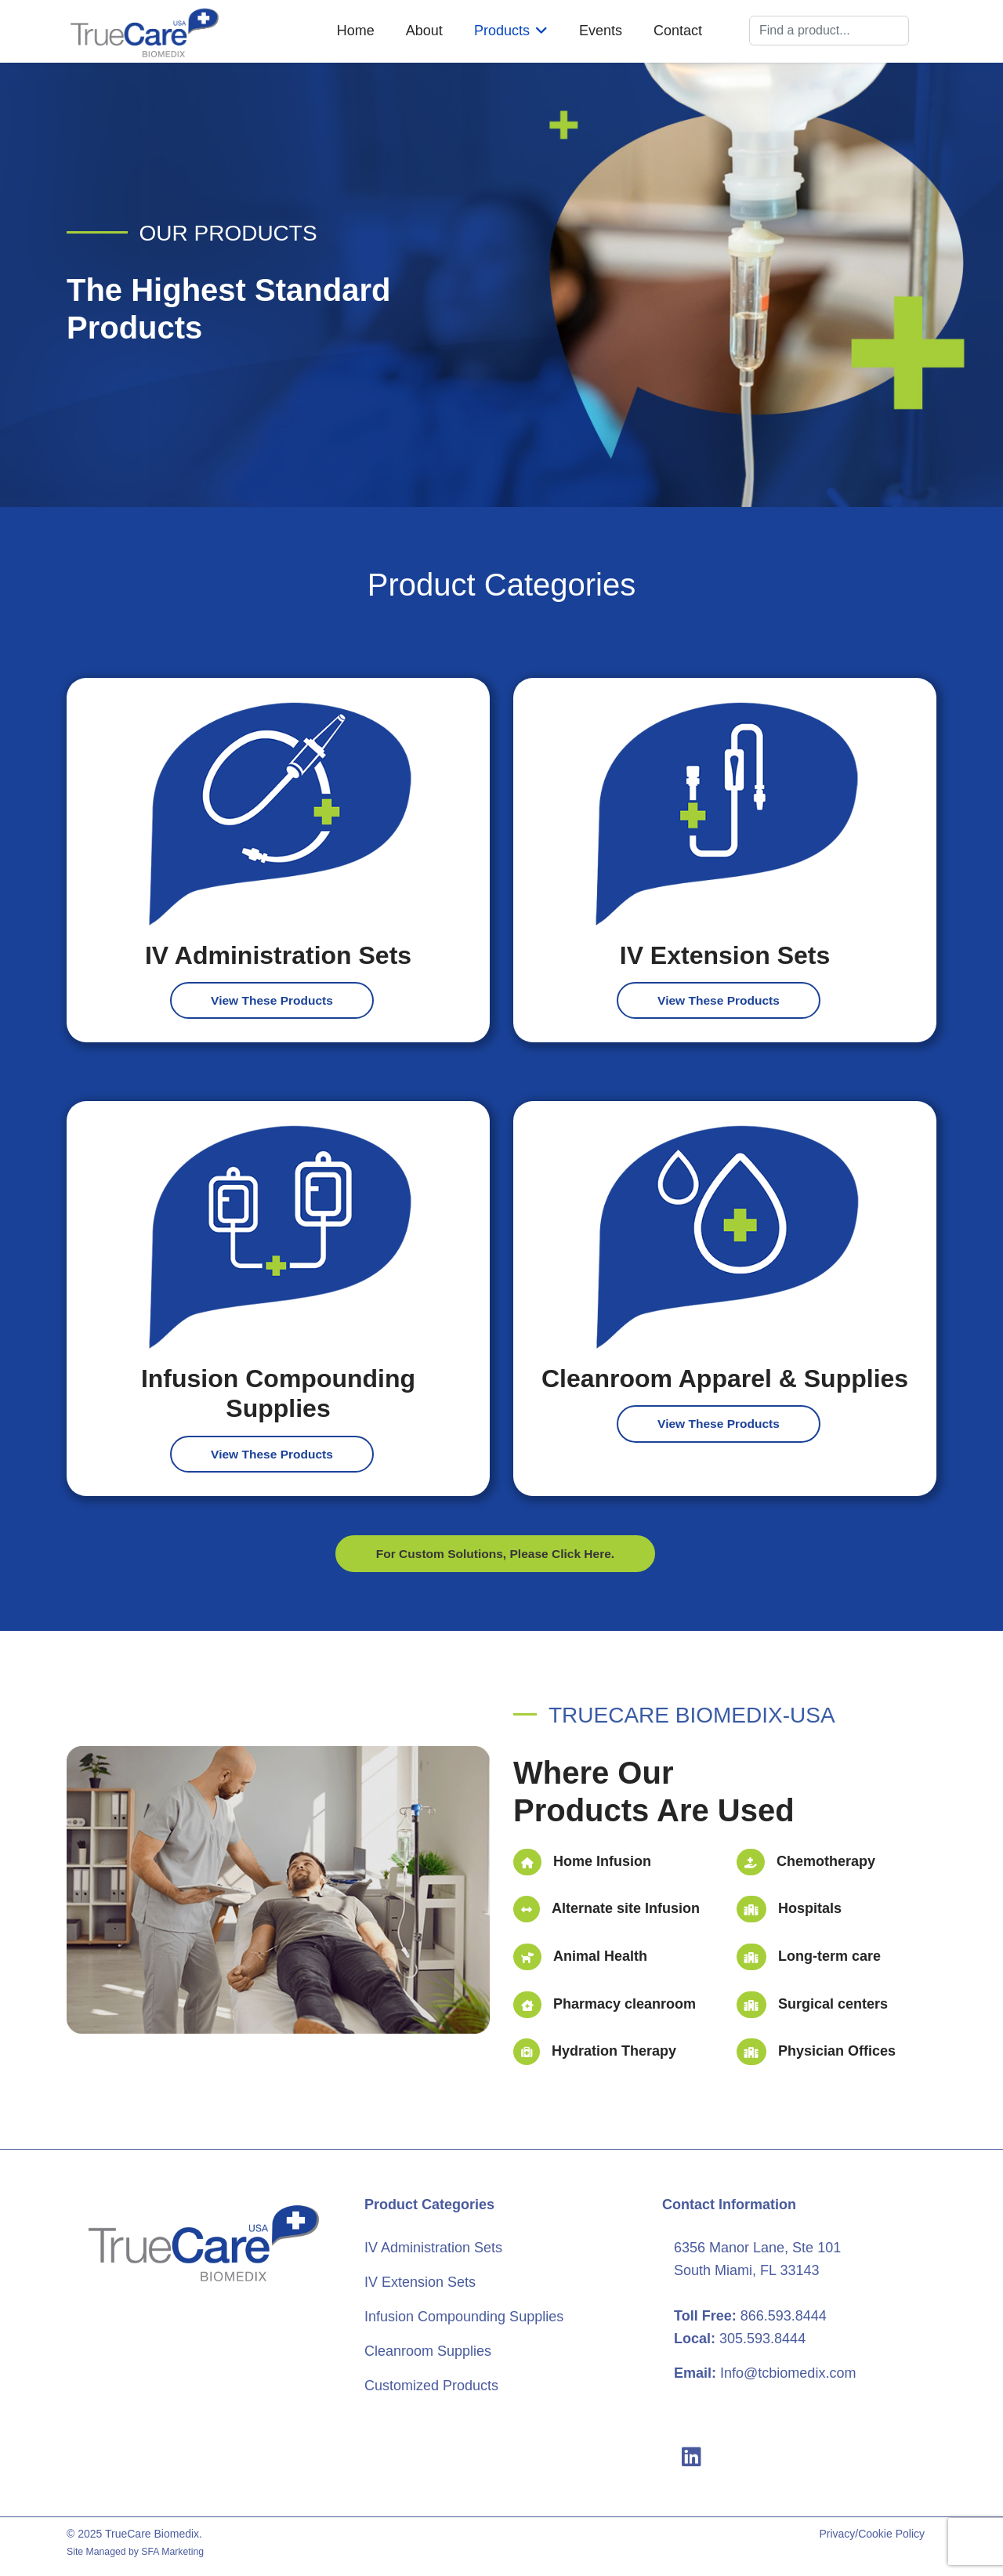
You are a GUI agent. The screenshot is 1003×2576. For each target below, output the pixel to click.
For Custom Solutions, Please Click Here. (495, 1555)
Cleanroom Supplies (427, 2352)
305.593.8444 (762, 2340)
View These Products (272, 1000)
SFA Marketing (172, 2553)
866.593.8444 (783, 2317)
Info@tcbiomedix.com (788, 2375)
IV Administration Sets (433, 2250)
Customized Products (431, 2387)
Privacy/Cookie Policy (872, 2536)
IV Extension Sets (420, 2284)
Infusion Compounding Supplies (463, 2318)
